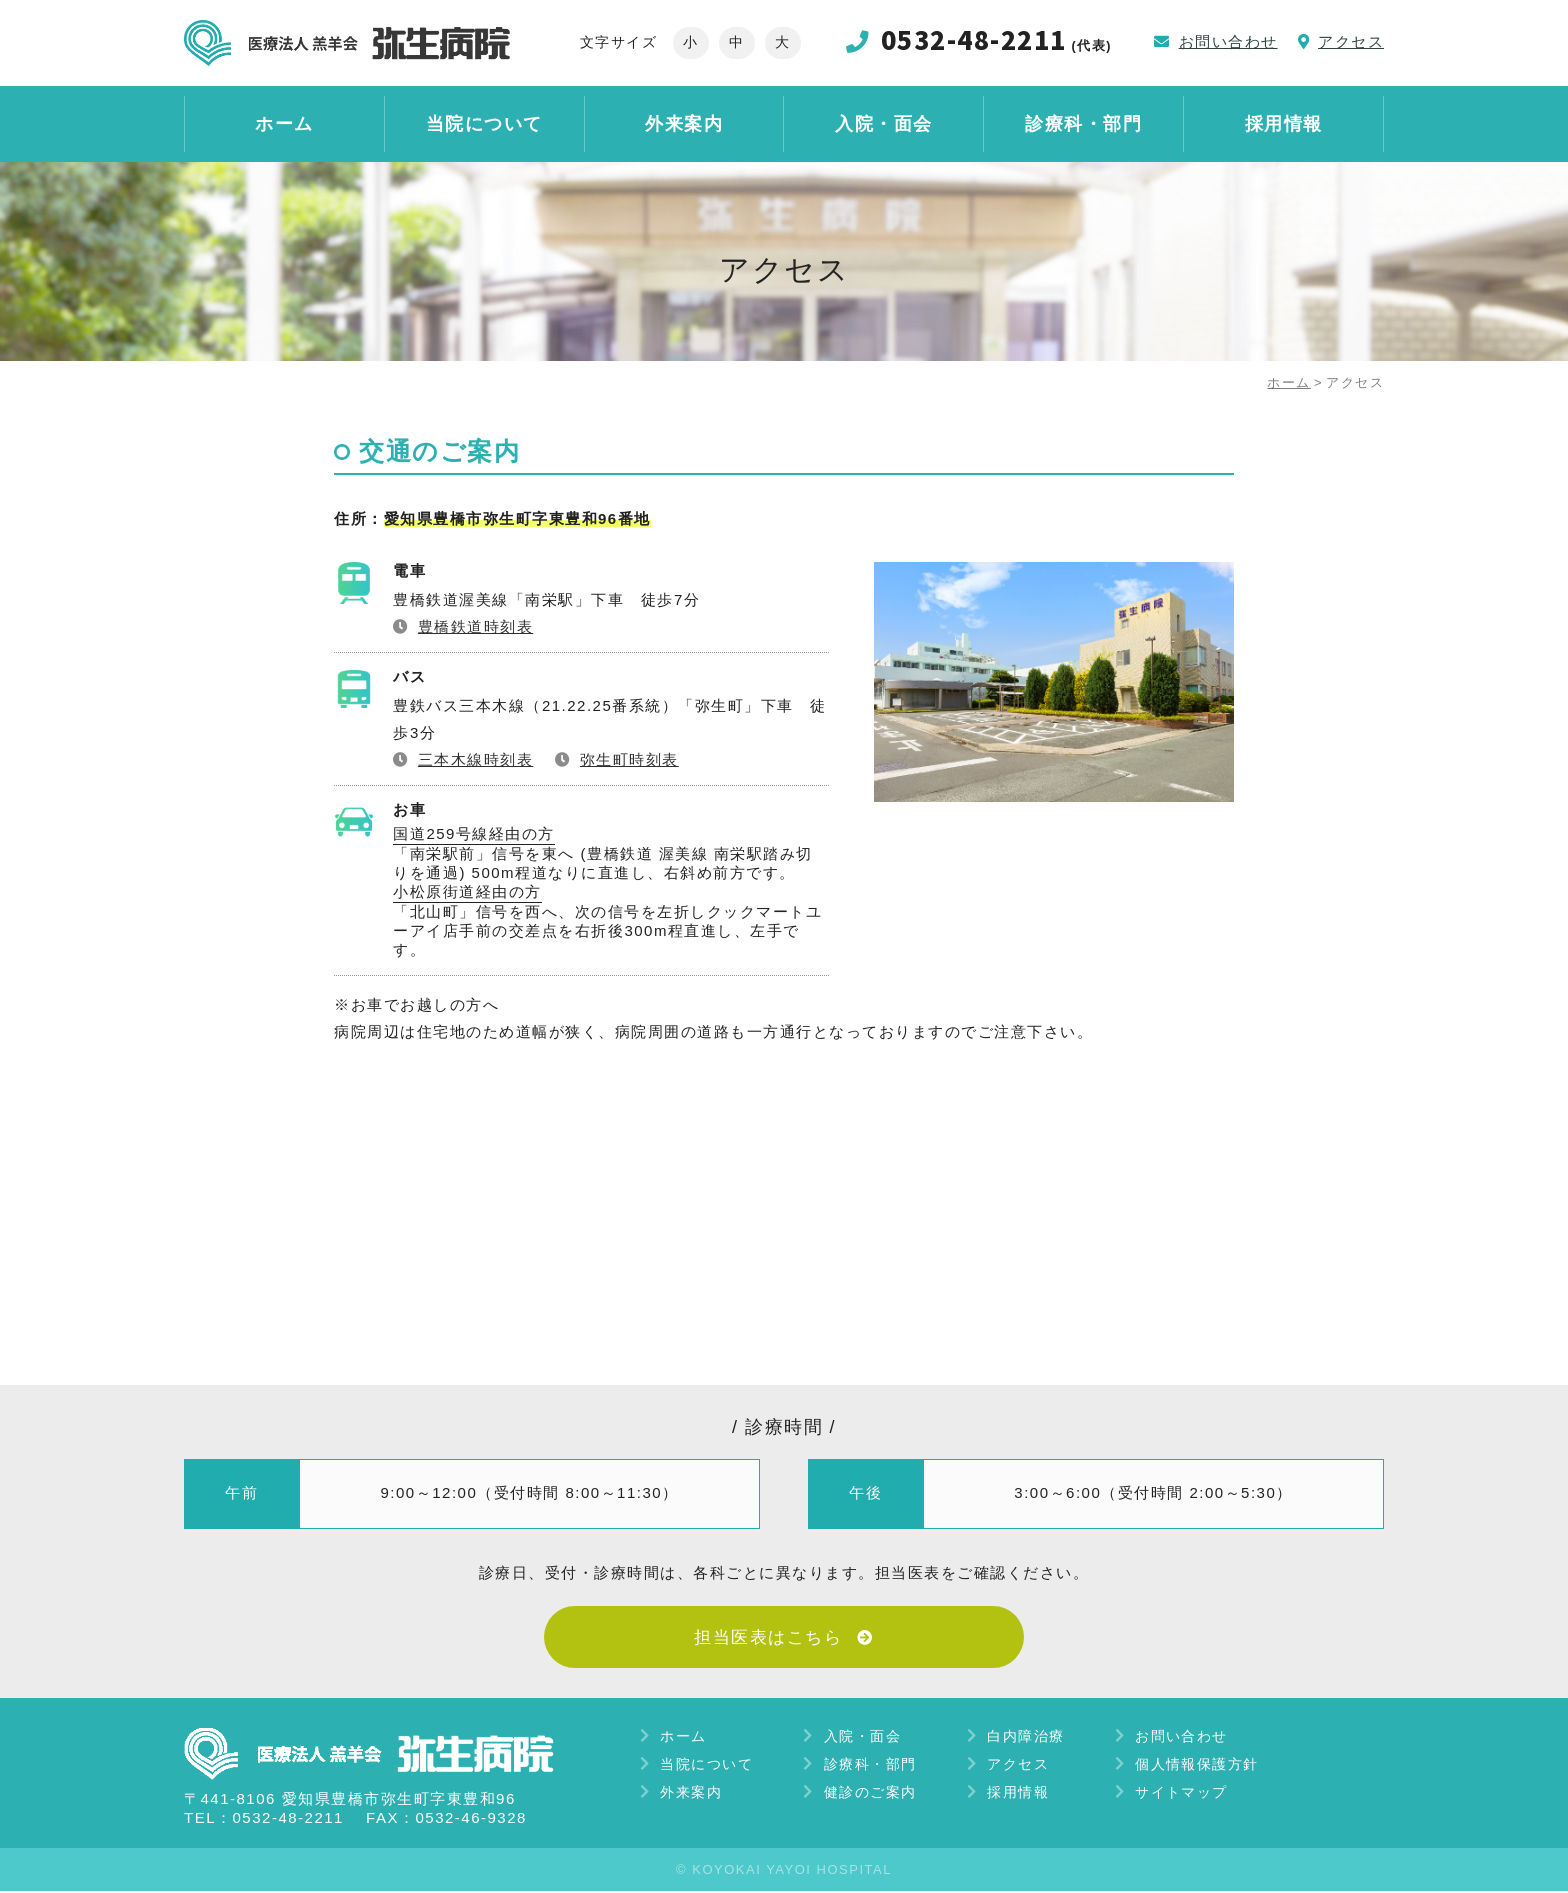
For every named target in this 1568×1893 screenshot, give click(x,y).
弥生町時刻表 (629, 758)
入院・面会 (884, 127)
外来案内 (684, 127)
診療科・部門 (1083, 127)
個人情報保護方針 (1198, 1765)
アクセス (1019, 1765)
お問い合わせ (1182, 1737)
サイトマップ (1182, 1793)
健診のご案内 (870, 1793)
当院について (484, 127)
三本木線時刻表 (476, 758)
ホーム (284, 127)
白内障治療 (1027, 1737)
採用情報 (1284, 127)
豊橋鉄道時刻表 (476, 625)
